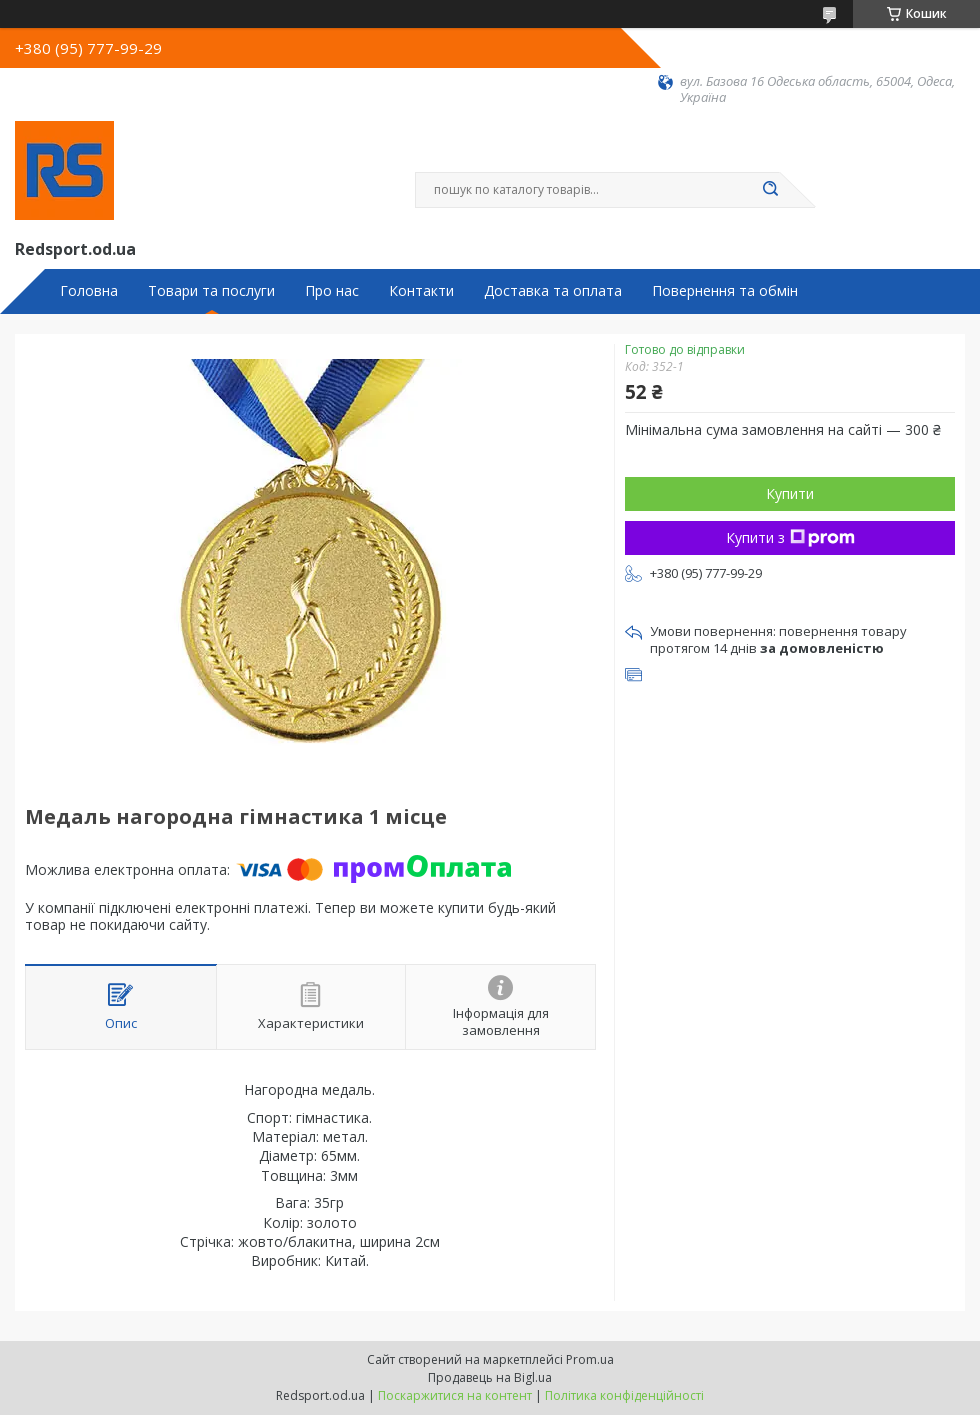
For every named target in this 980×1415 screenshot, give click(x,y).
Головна (89, 291)
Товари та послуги (211, 291)
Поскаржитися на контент (455, 1395)
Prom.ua (590, 1359)
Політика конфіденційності (624, 1395)
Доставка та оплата (553, 291)
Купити (790, 493)
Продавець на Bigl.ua (490, 1377)
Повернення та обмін (725, 291)
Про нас (332, 291)
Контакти (421, 291)
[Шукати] (770, 190)
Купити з (790, 537)
